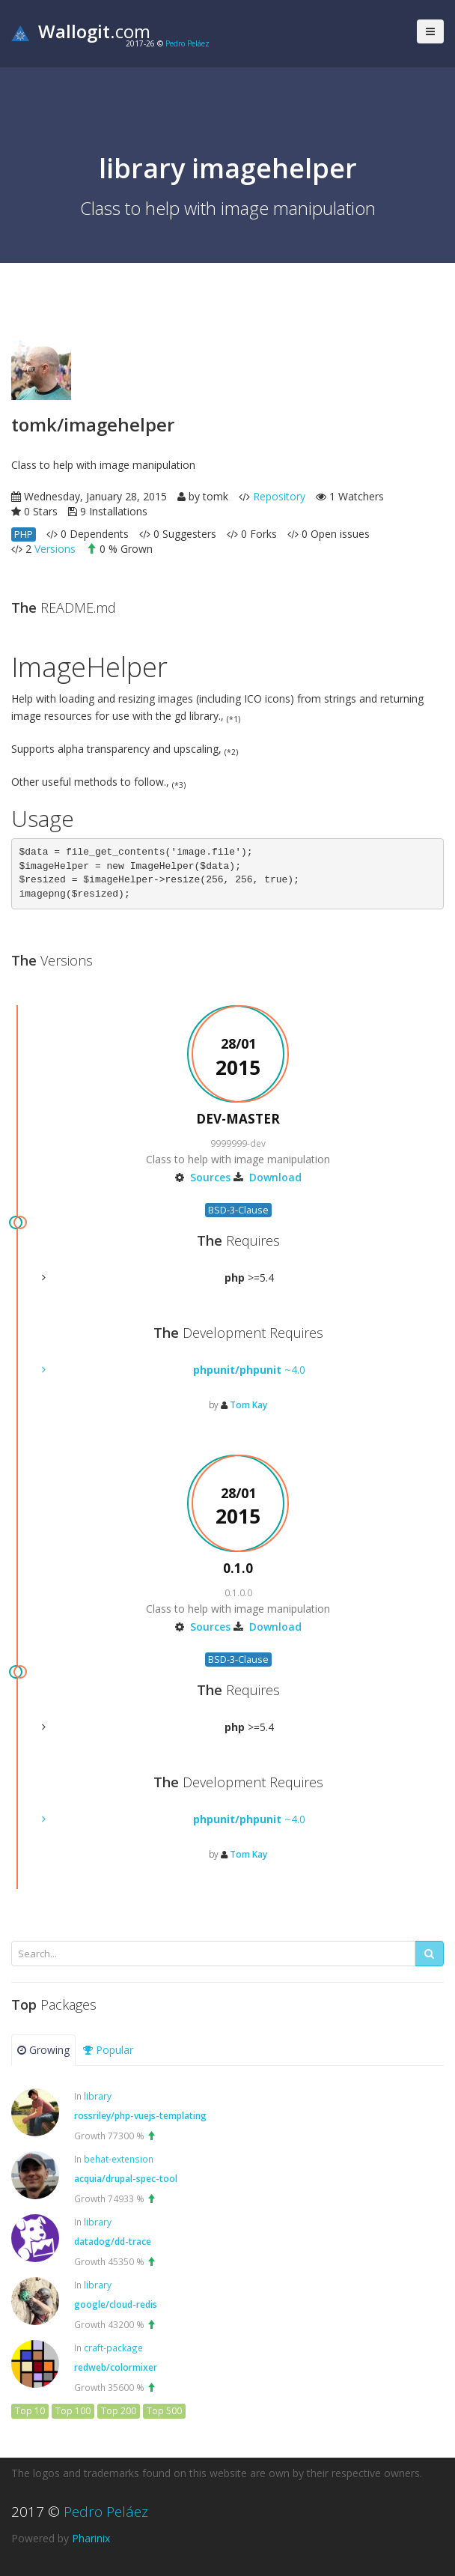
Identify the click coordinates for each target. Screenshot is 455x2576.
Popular (108, 2050)
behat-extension (118, 2159)
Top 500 (164, 2410)
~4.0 (249, 1370)
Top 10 (30, 2410)
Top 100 (73, 2410)
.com (80, 31)
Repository (279, 496)
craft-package (113, 2348)
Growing (43, 2050)
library (98, 2096)
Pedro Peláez (187, 43)
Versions (55, 549)
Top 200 (118, 2410)
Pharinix (91, 2538)
